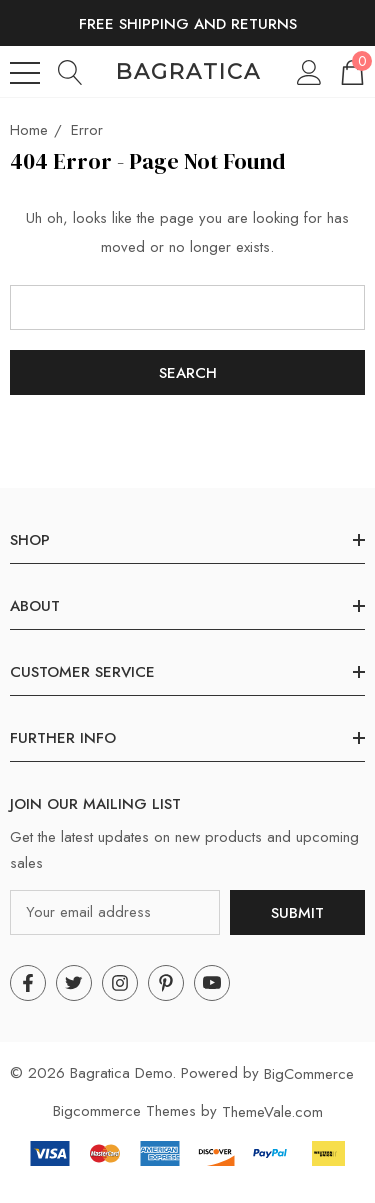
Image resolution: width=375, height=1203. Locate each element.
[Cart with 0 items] (351, 71)
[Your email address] (115, 912)
